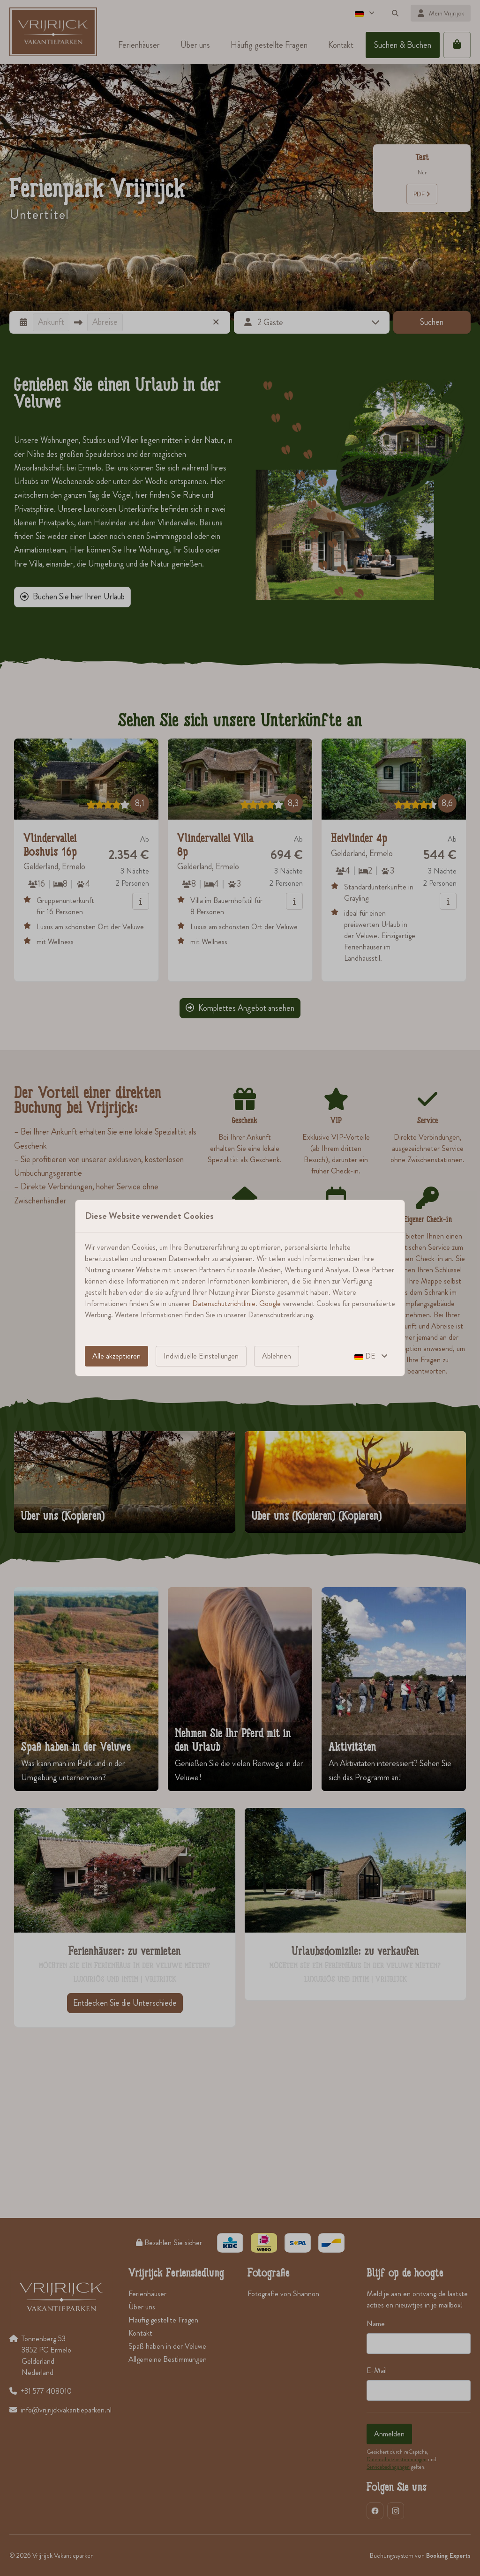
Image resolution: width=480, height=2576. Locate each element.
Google (270, 1303)
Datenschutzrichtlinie (223, 1303)
